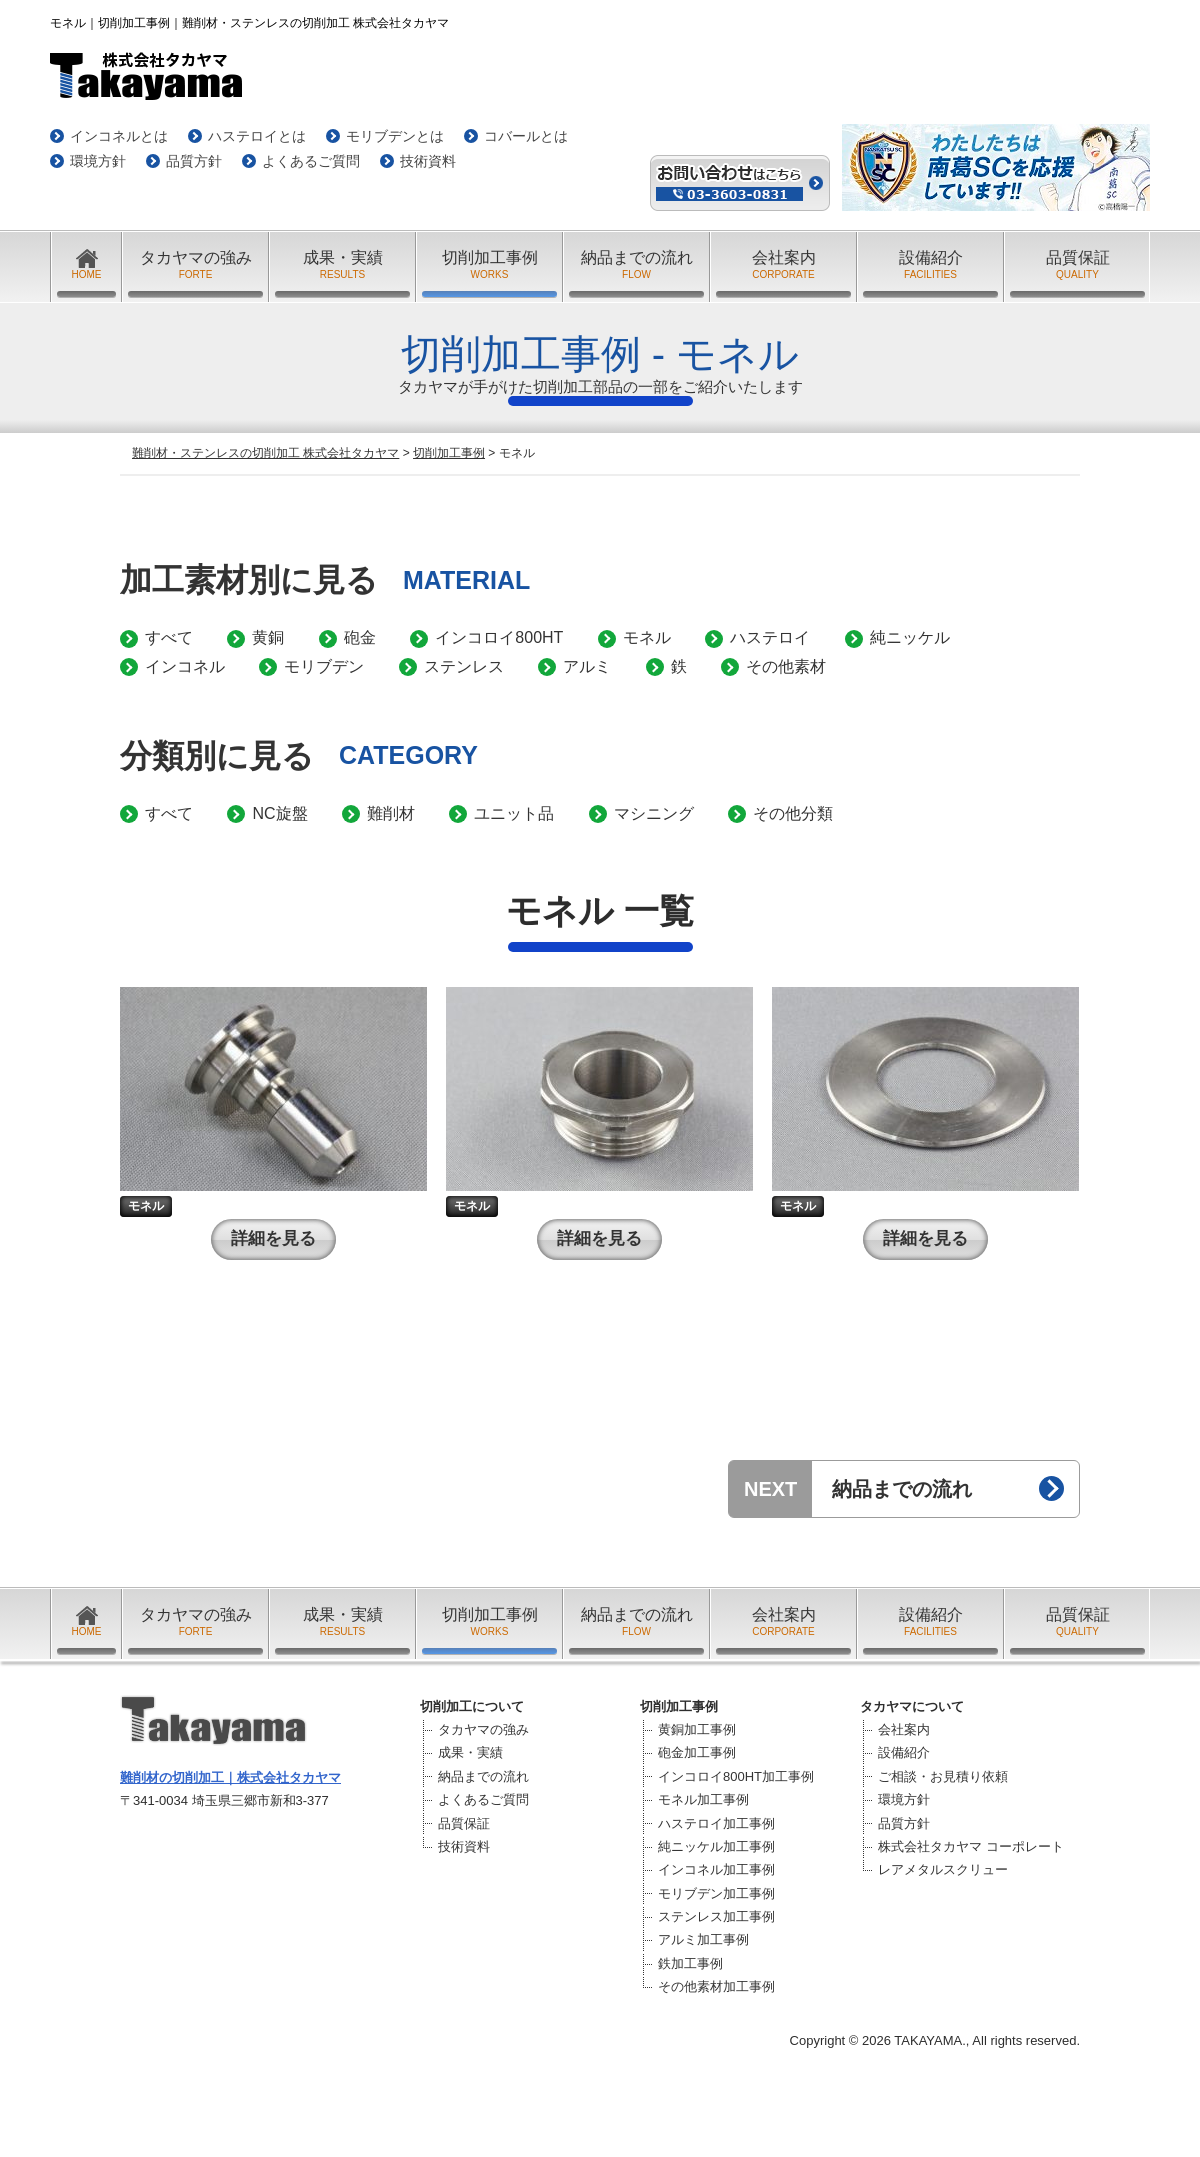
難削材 (391, 813)
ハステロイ (770, 637)
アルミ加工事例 (703, 1939)
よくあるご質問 (311, 161)
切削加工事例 (489, 265)
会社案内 (783, 265)
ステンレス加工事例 (716, 1916)
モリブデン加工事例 (716, 1893)
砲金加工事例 (697, 1752)
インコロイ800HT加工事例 (736, 1776)
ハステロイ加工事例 (716, 1823)
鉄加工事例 (690, 1963)
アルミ (587, 666)
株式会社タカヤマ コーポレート (971, 1846)
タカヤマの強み (195, 265)
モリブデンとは (395, 136)
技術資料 (428, 161)
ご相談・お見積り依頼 (943, 1776)
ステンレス (464, 666)
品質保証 (1077, 265)
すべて (169, 637)
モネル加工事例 (703, 1799)
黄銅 (268, 637)
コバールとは (526, 136)
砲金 (360, 637)
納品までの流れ (636, 265)
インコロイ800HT (499, 637)
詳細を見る (273, 1238)
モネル (647, 637)
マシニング (654, 813)
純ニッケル (910, 637)
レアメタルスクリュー (943, 1869)
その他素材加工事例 (716, 1986)
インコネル (185, 666)
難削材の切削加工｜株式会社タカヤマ (230, 1777)
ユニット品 (514, 813)
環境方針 (98, 161)
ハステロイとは (257, 136)
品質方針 (194, 161)
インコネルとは (119, 136)
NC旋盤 (279, 813)
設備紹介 (930, 265)
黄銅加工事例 (697, 1729)
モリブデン (324, 666)
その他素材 (786, 666)
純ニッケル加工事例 (716, 1846)
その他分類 (793, 813)
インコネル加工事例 (716, 1869)
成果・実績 (342, 265)
